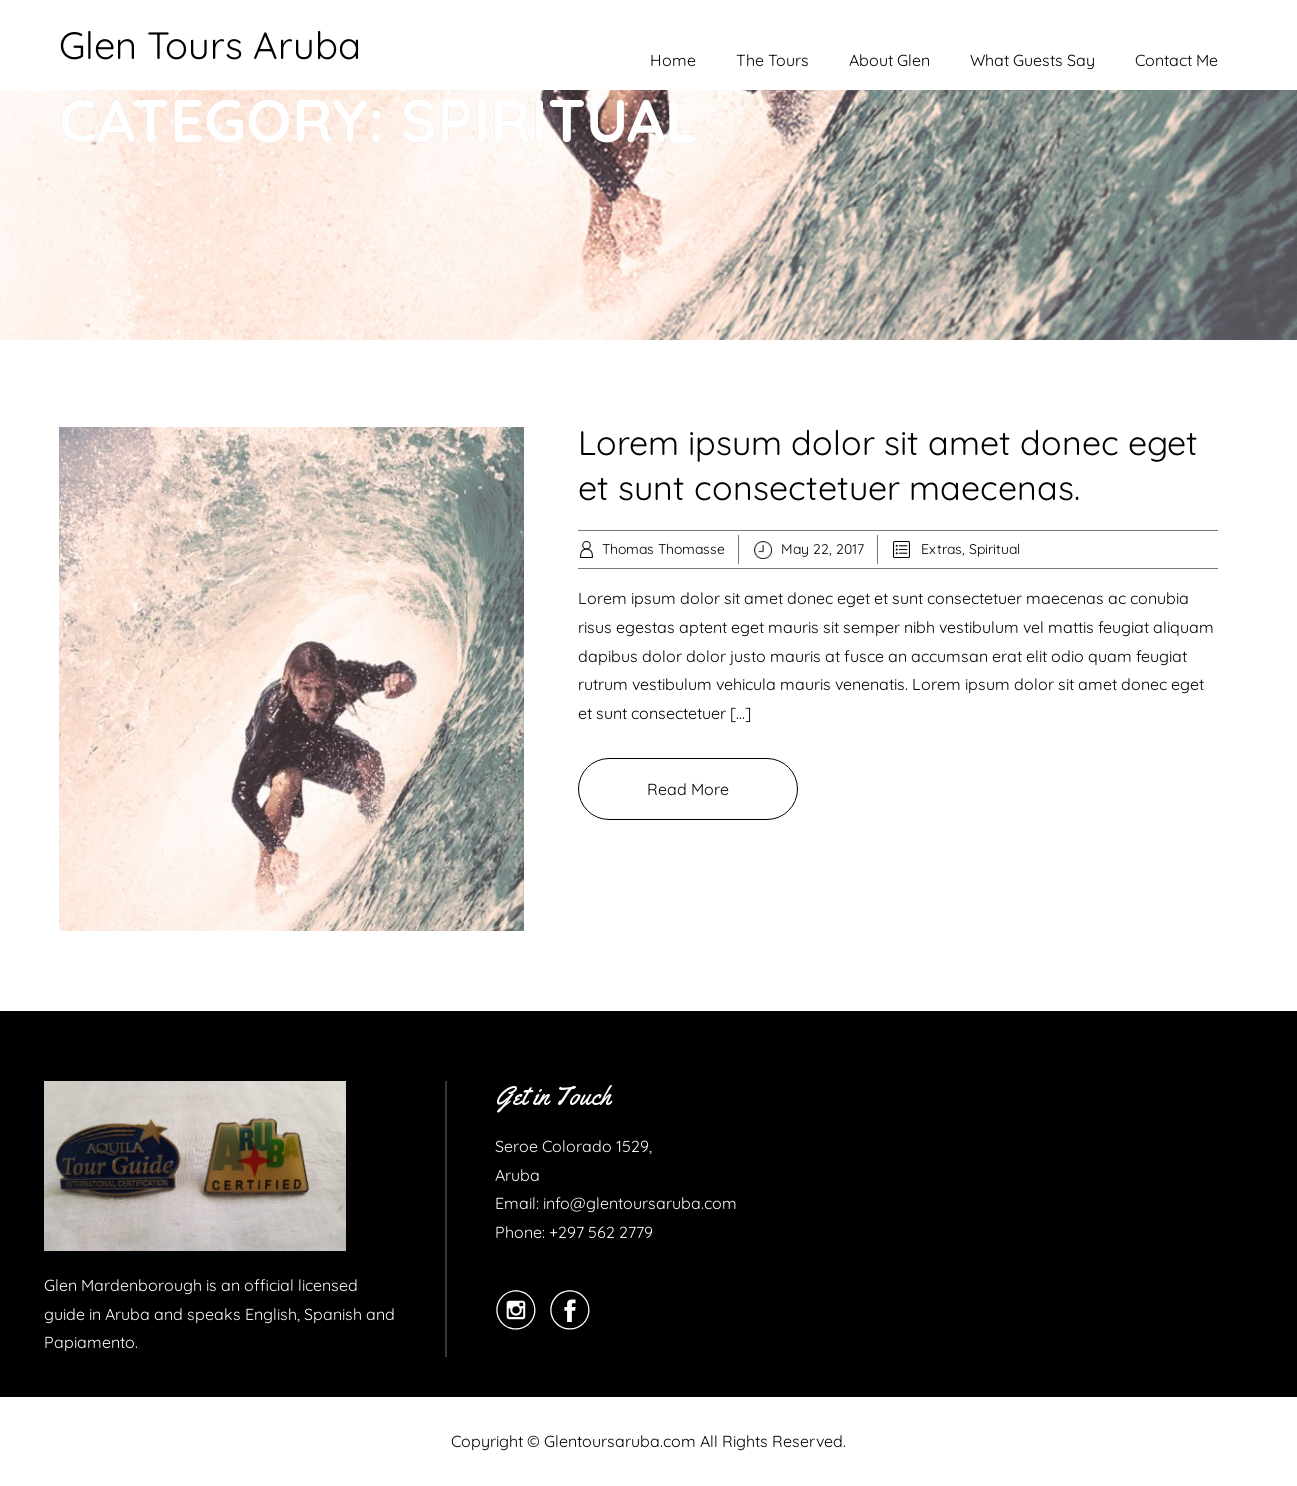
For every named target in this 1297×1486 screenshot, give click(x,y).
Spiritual (994, 549)
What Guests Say (1032, 60)
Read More (688, 789)
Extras (941, 549)
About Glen (889, 60)
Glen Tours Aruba (210, 45)
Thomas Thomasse (663, 549)
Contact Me (1176, 60)
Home (673, 60)
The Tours (772, 60)
